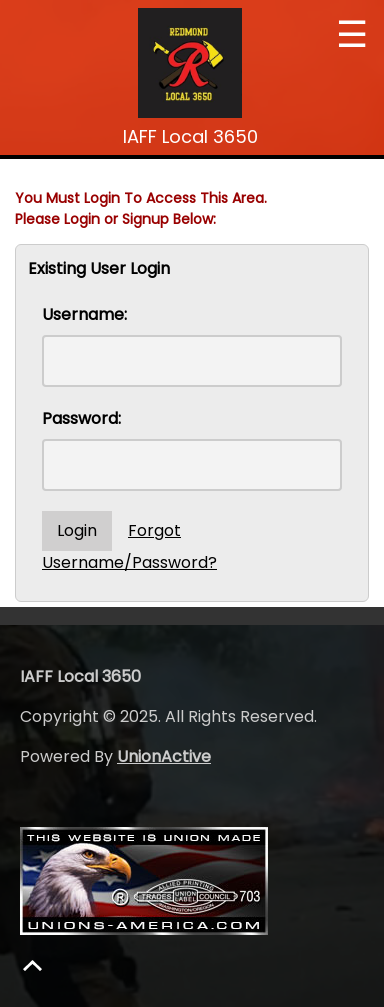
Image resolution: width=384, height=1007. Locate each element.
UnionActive (164, 756)
